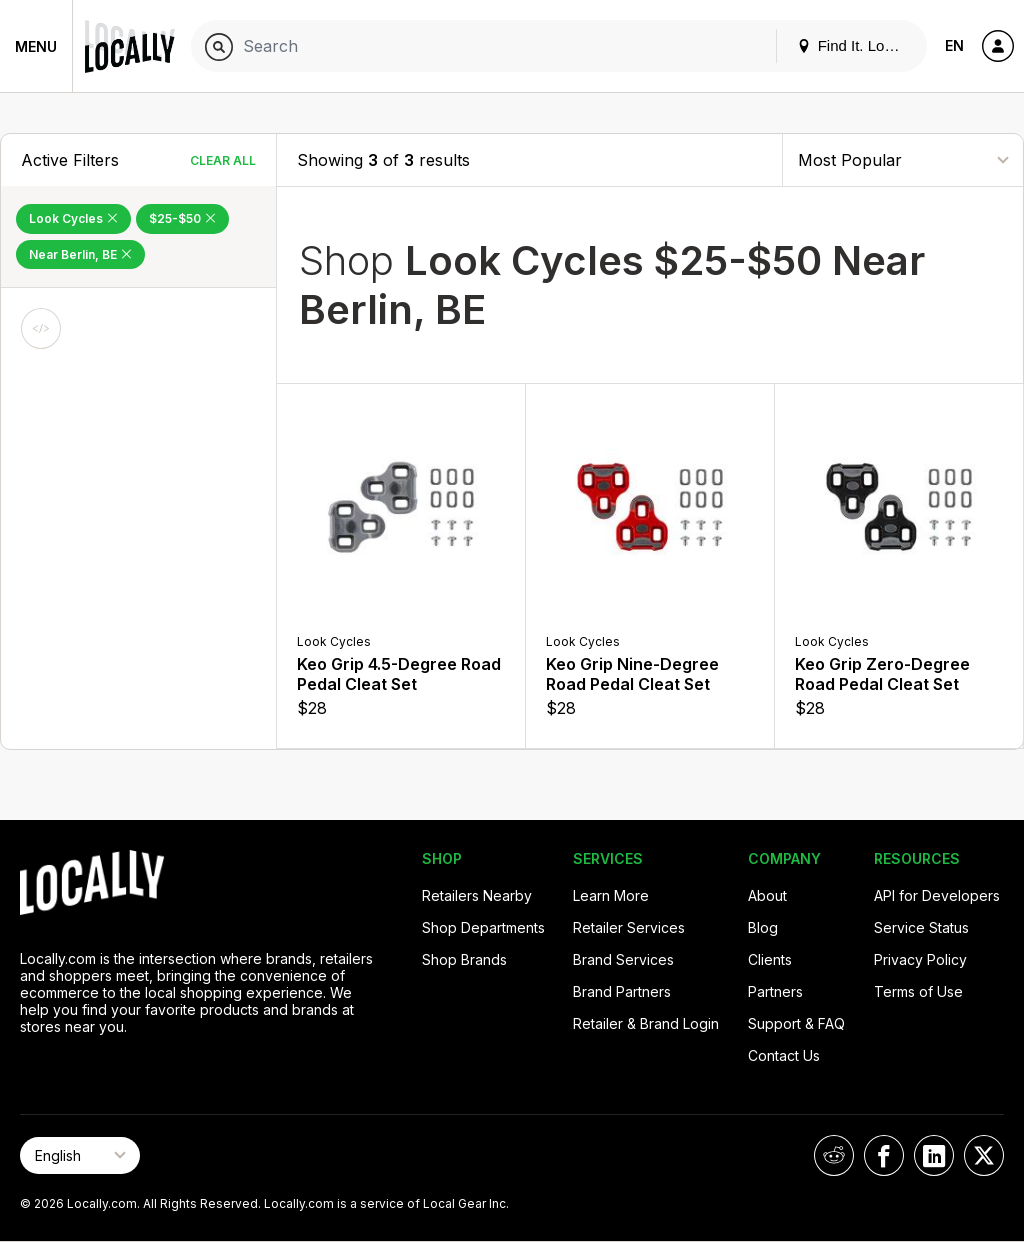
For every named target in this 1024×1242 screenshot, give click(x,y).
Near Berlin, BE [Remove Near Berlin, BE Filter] (80, 254)
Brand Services (623, 959)
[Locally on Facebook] (884, 1155)
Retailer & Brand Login (646, 1023)
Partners (775, 991)
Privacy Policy (920, 959)
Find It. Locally (856, 45)
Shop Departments (483, 927)
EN (954, 45)
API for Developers (937, 895)
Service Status (921, 927)
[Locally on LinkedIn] (934, 1155)
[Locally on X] (984, 1155)
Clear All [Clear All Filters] (223, 160)
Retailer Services (629, 927)
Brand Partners (622, 991)
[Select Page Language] (80, 1155)
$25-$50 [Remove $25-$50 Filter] (182, 218)
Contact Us (784, 1055)
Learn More (611, 895)
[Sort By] (903, 159)
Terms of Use (918, 991)
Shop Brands (464, 959)
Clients (770, 959)
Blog (763, 927)
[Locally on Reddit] (834, 1155)
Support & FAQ (796, 1023)
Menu (36, 46)
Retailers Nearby (477, 895)
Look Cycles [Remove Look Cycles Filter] (73, 218)
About (767, 895)
